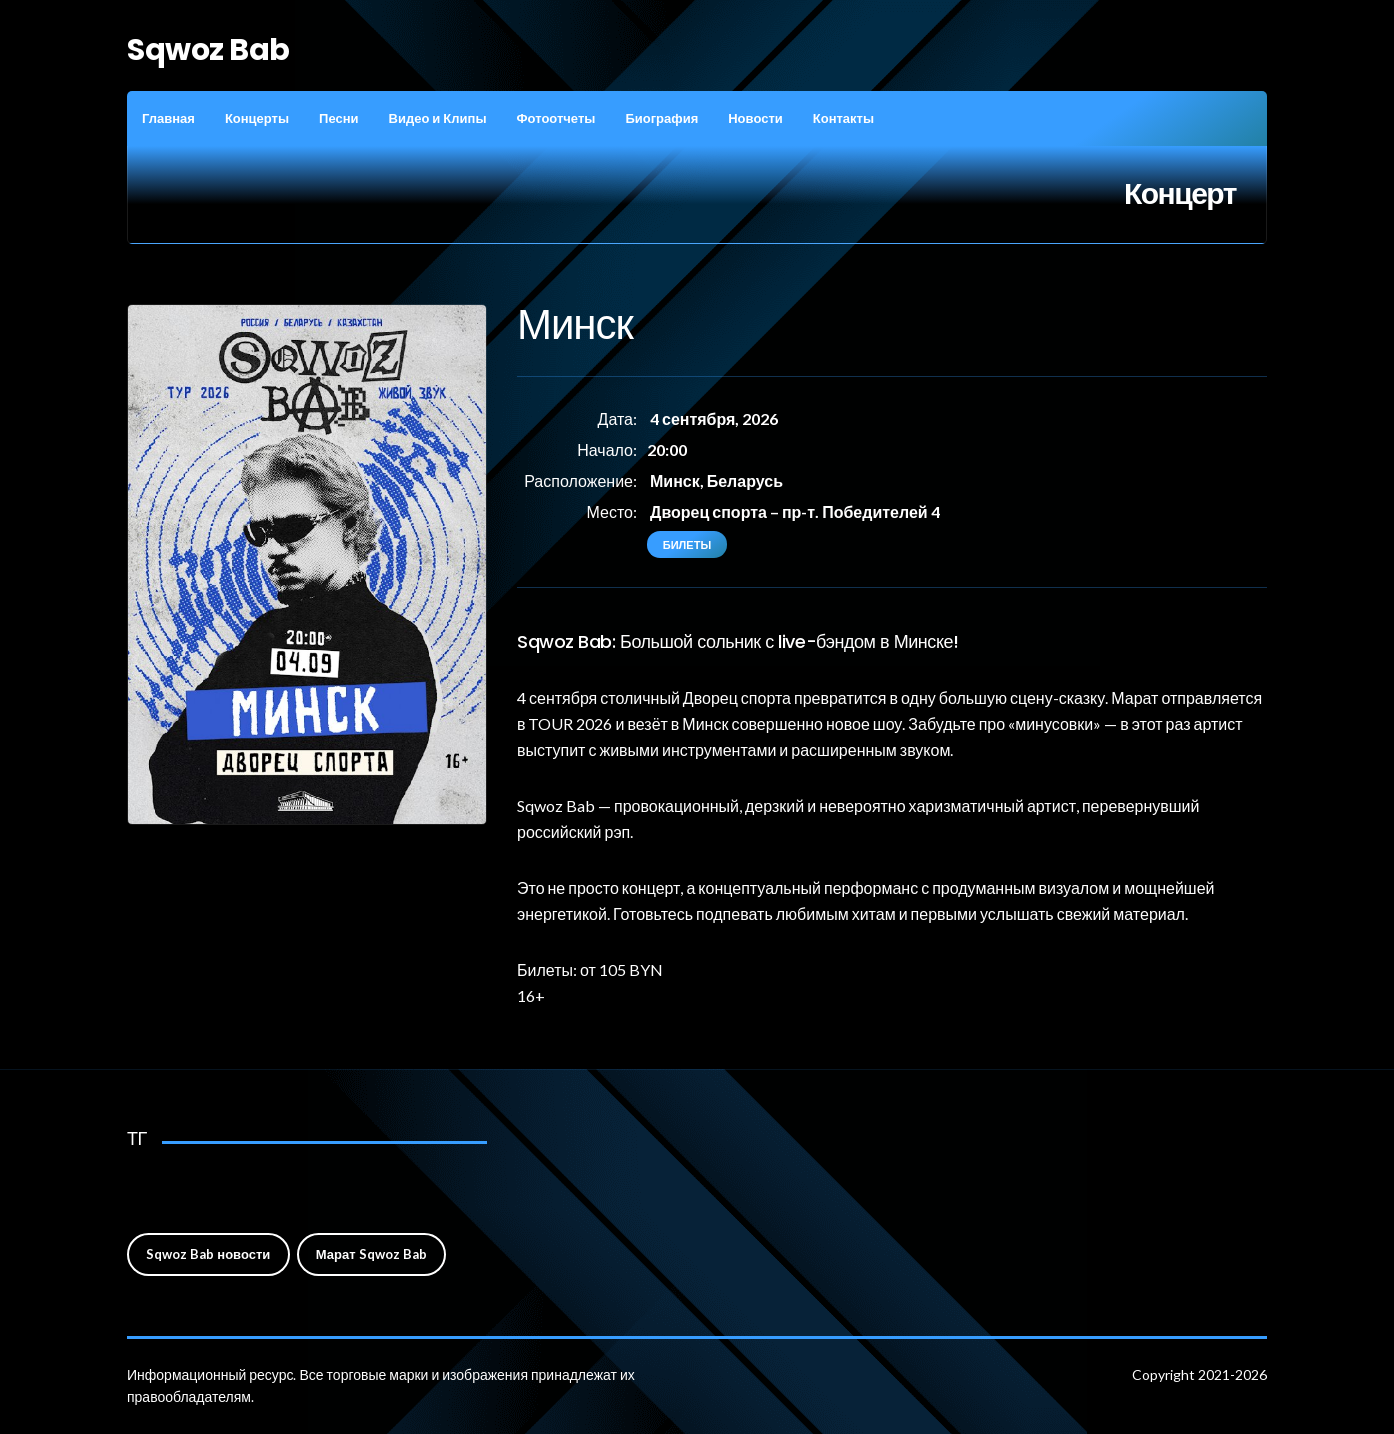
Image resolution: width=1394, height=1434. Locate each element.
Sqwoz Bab (208, 50)
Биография (661, 118)
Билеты (687, 544)
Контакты (843, 118)
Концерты (257, 118)
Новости (755, 118)
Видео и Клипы (438, 118)
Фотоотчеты (555, 118)
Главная (168, 118)
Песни (338, 118)
